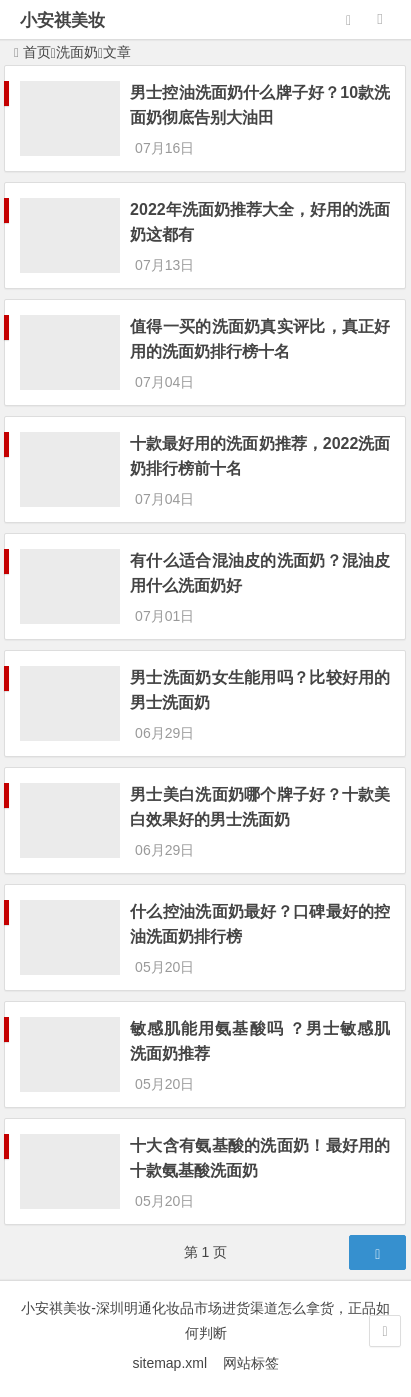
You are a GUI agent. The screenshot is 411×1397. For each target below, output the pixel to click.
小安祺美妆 (62, 20)
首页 (32, 52)
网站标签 (251, 1363)
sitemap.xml (177, 1363)
